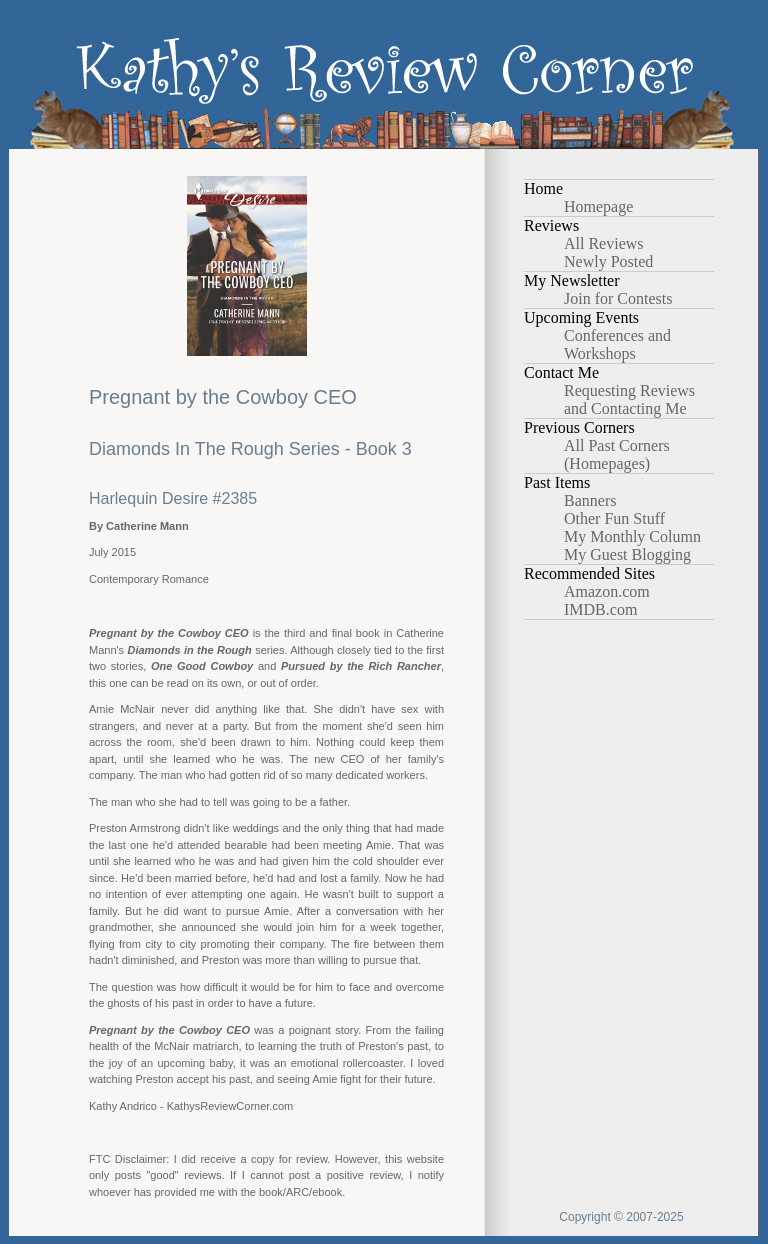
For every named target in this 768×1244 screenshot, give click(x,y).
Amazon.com (607, 591)
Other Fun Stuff (614, 518)
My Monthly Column (632, 536)
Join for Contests (618, 298)
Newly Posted (608, 261)
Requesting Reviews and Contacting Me (629, 399)
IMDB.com (600, 609)
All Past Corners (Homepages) (617, 454)
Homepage (598, 206)
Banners (590, 500)
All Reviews (604, 243)
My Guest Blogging (627, 554)
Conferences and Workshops (617, 344)
